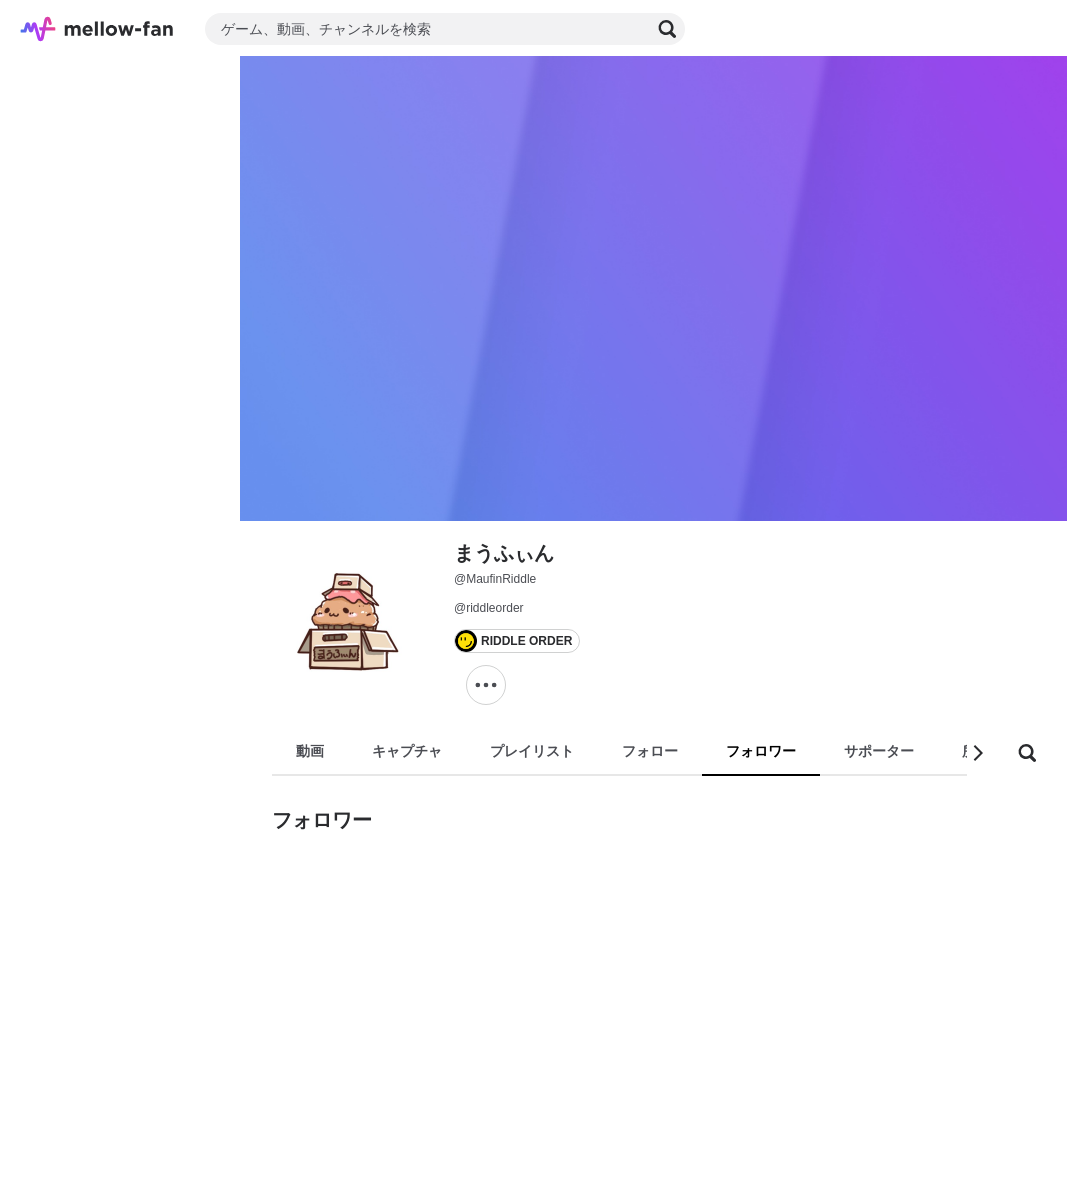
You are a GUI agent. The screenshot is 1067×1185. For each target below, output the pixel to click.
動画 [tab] (310, 751)
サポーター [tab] (879, 751)
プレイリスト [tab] (532, 751)
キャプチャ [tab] (407, 751)
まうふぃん (504, 553)
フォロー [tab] (650, 751)
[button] (977, 753)
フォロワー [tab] (761, 751)
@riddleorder (489, 608)
